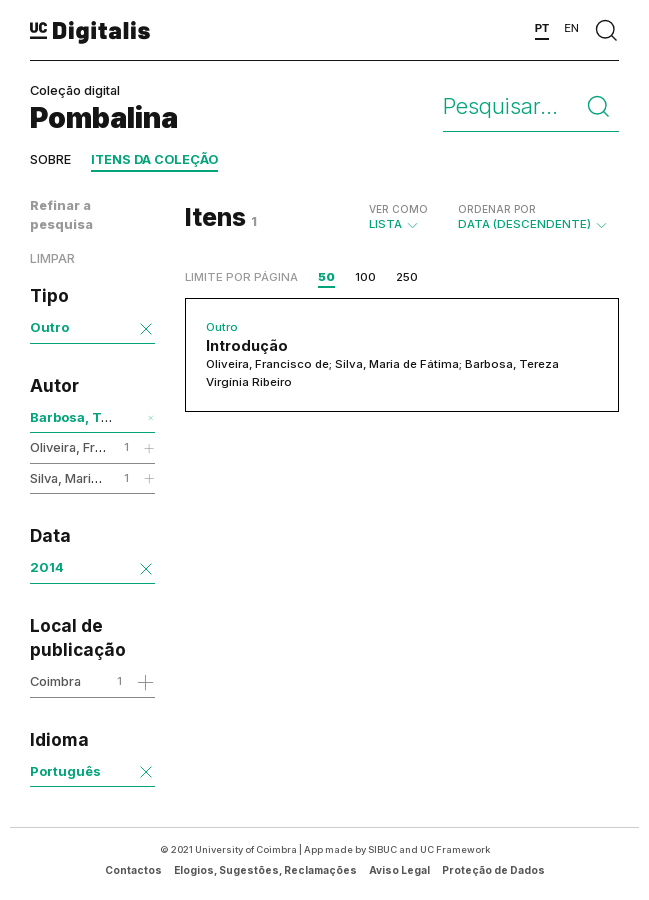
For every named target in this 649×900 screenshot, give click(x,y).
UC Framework (455, 849)
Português (65, 771)
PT (542, 28)
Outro (49, 327)
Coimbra (55, 681)
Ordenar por (497, 209)
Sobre (50, 159)
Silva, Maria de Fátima (94, 478)
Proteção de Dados (493, 870)
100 (365, 277)
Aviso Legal (399, 870)
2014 (47, 567)
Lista (398, 217)
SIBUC (382, 849)
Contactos (133, 870)
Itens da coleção (154, 159)
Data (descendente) (533, 217)
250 (407, 277)
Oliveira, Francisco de (96, 447)
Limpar (52, 258)
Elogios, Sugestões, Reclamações (265, 870)
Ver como (398, 209)
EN (571, 28)
